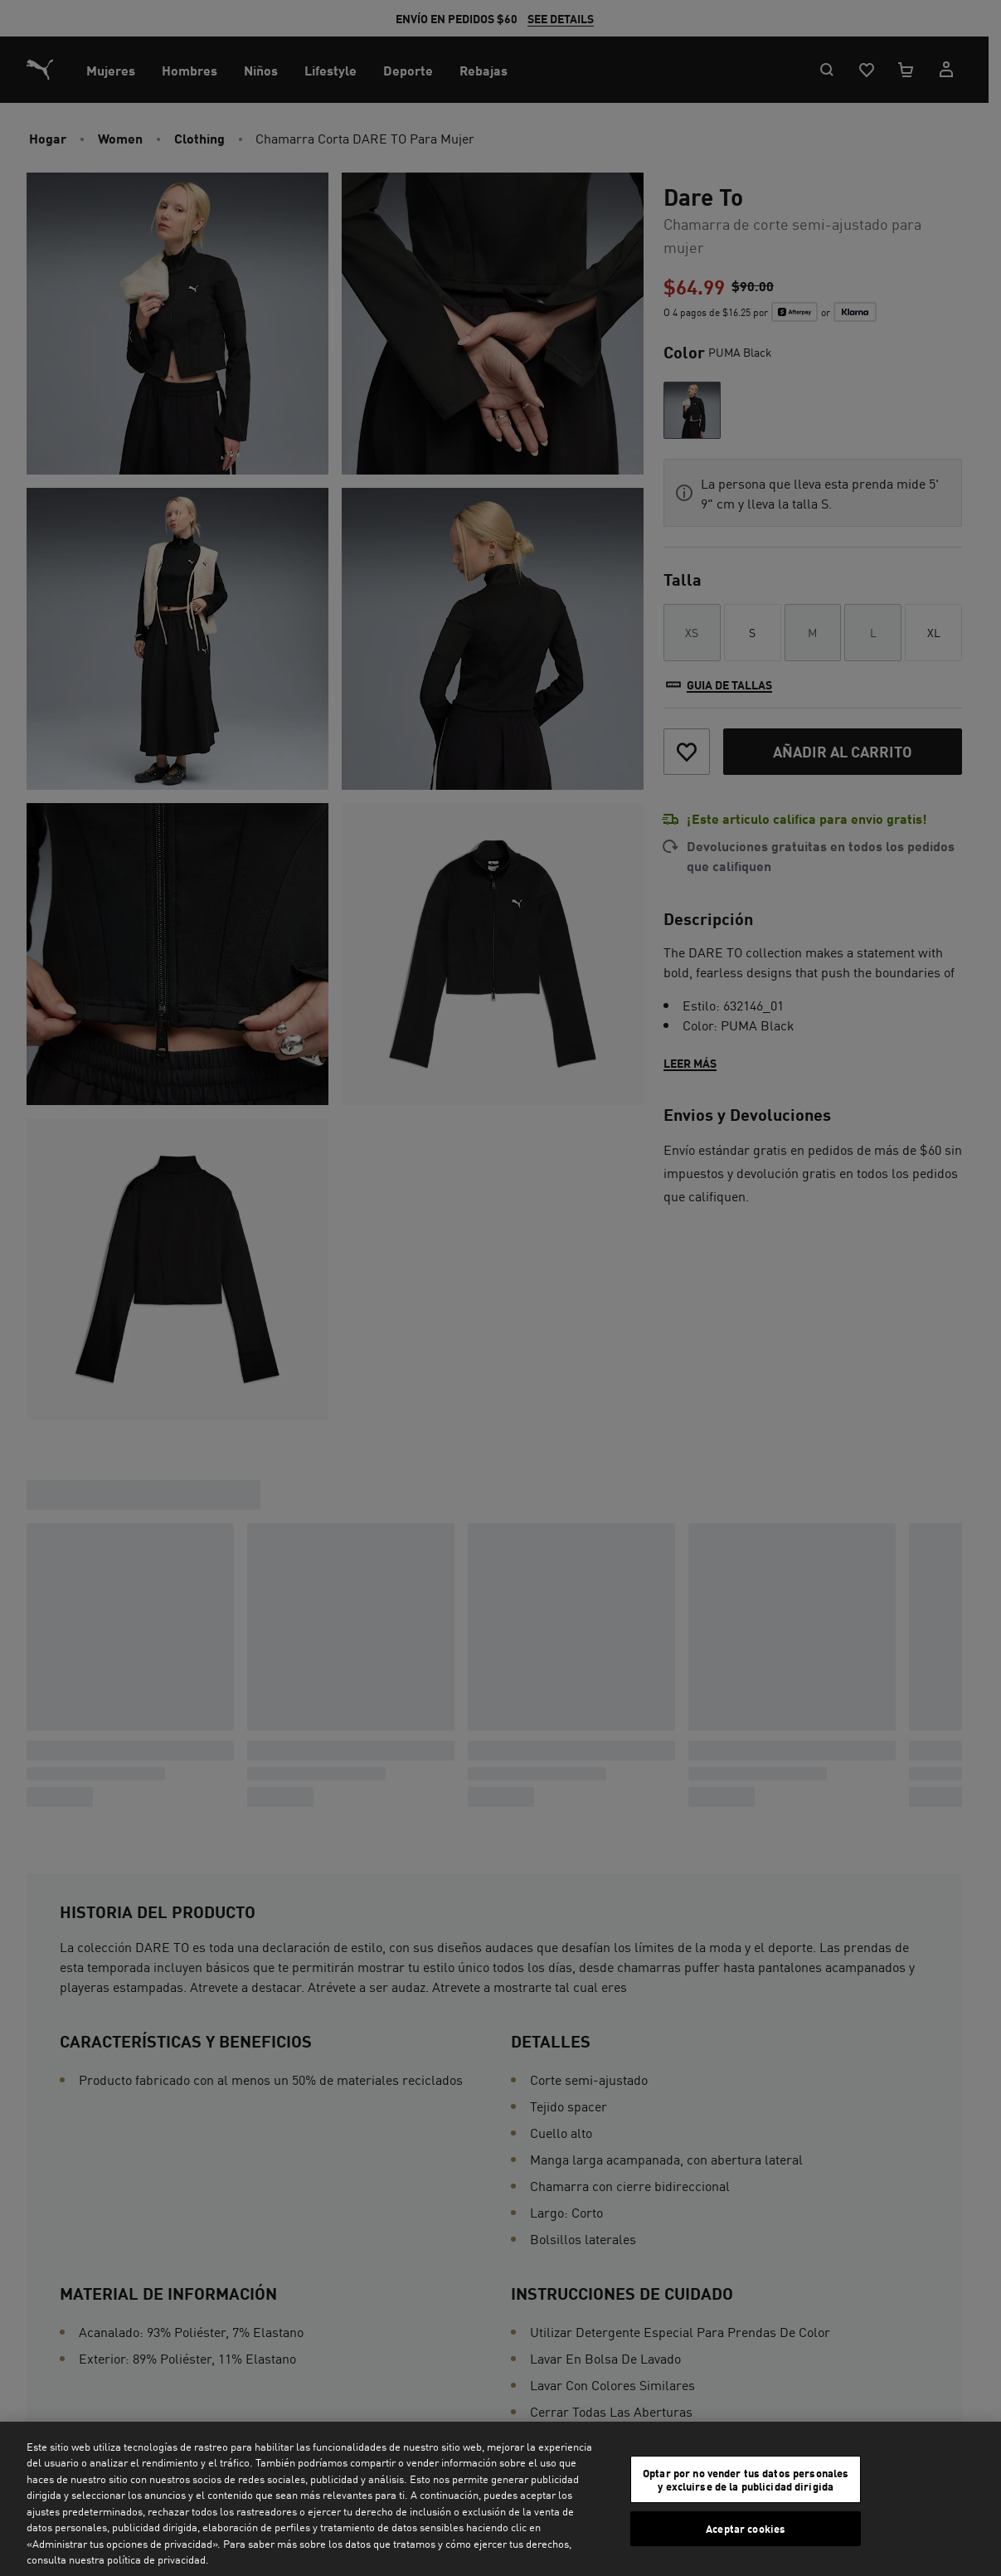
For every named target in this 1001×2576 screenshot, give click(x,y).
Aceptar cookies (745, 2528)
